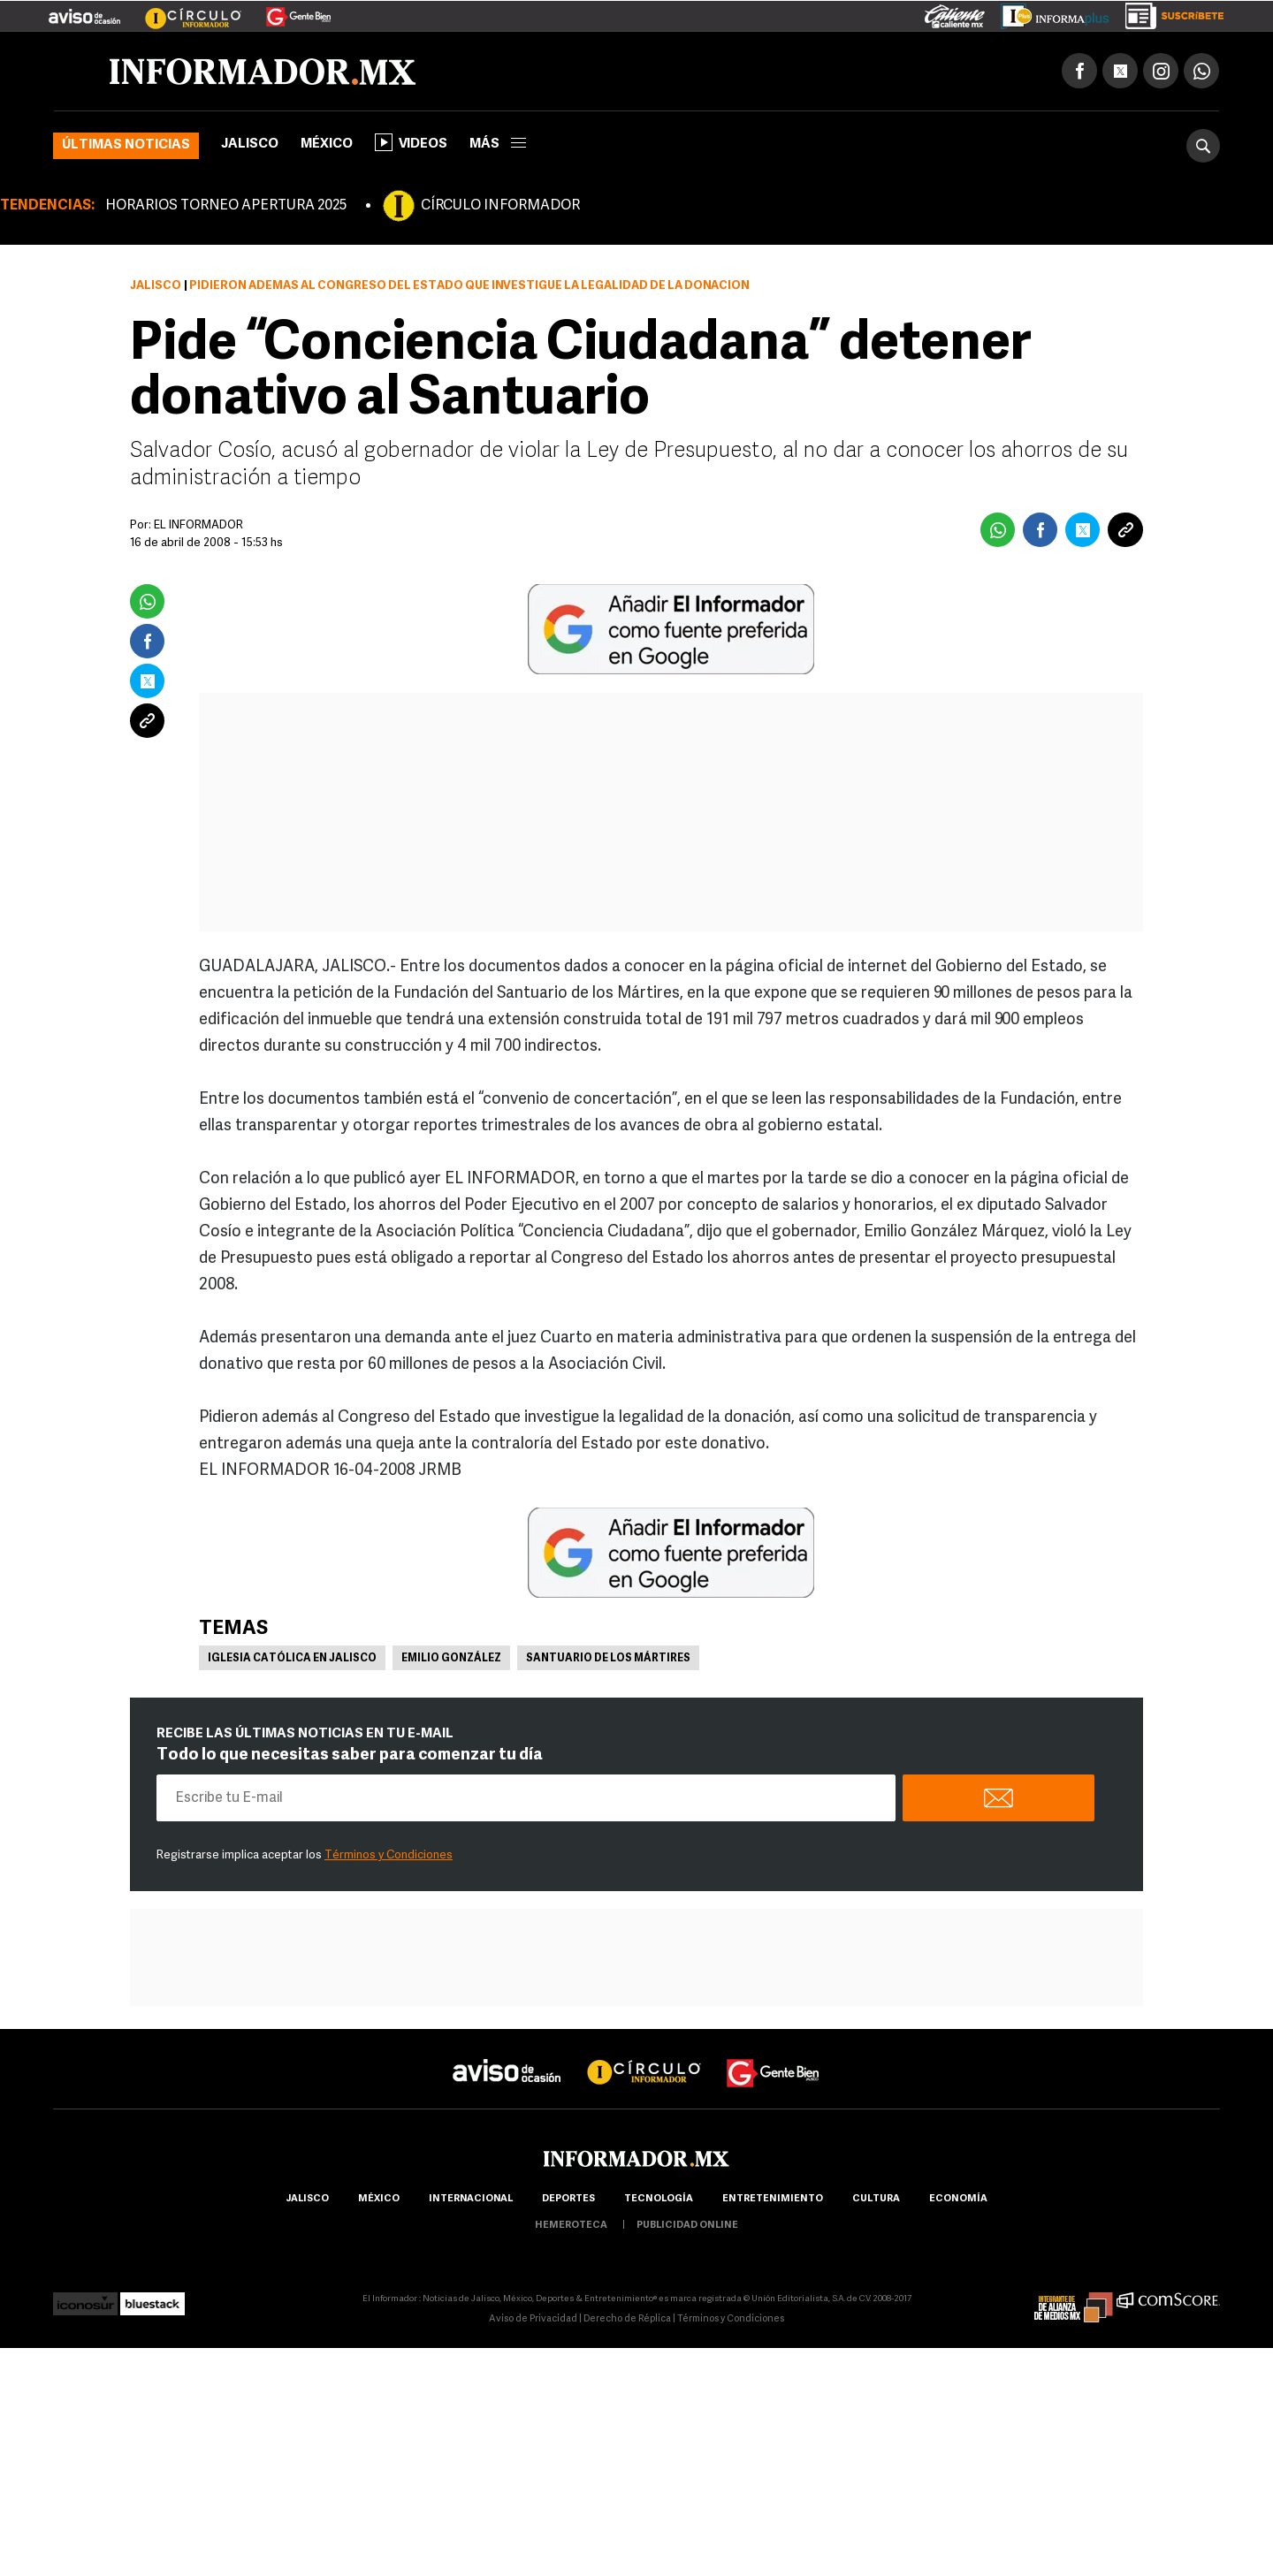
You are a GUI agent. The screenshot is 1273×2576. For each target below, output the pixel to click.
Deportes (568, 2199)
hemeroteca (571, 2225)
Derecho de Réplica (627, 2319)
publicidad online (687, 2225)
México (327, 144)
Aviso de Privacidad (533, 2319)
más (497, 144)
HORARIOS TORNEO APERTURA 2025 (226, 206)
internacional (471, 2199)
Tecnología (658, 2199)
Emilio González (451, 1658)
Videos (411, 142)
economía (958, 2199)
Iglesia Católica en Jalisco (292, 1658)
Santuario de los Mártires (608, 1658)
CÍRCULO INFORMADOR (500, 206)
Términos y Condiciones (388, 1855)
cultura (876, 2199)
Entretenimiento (772, 2199)
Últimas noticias (126, 145)
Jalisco (249, 144)
